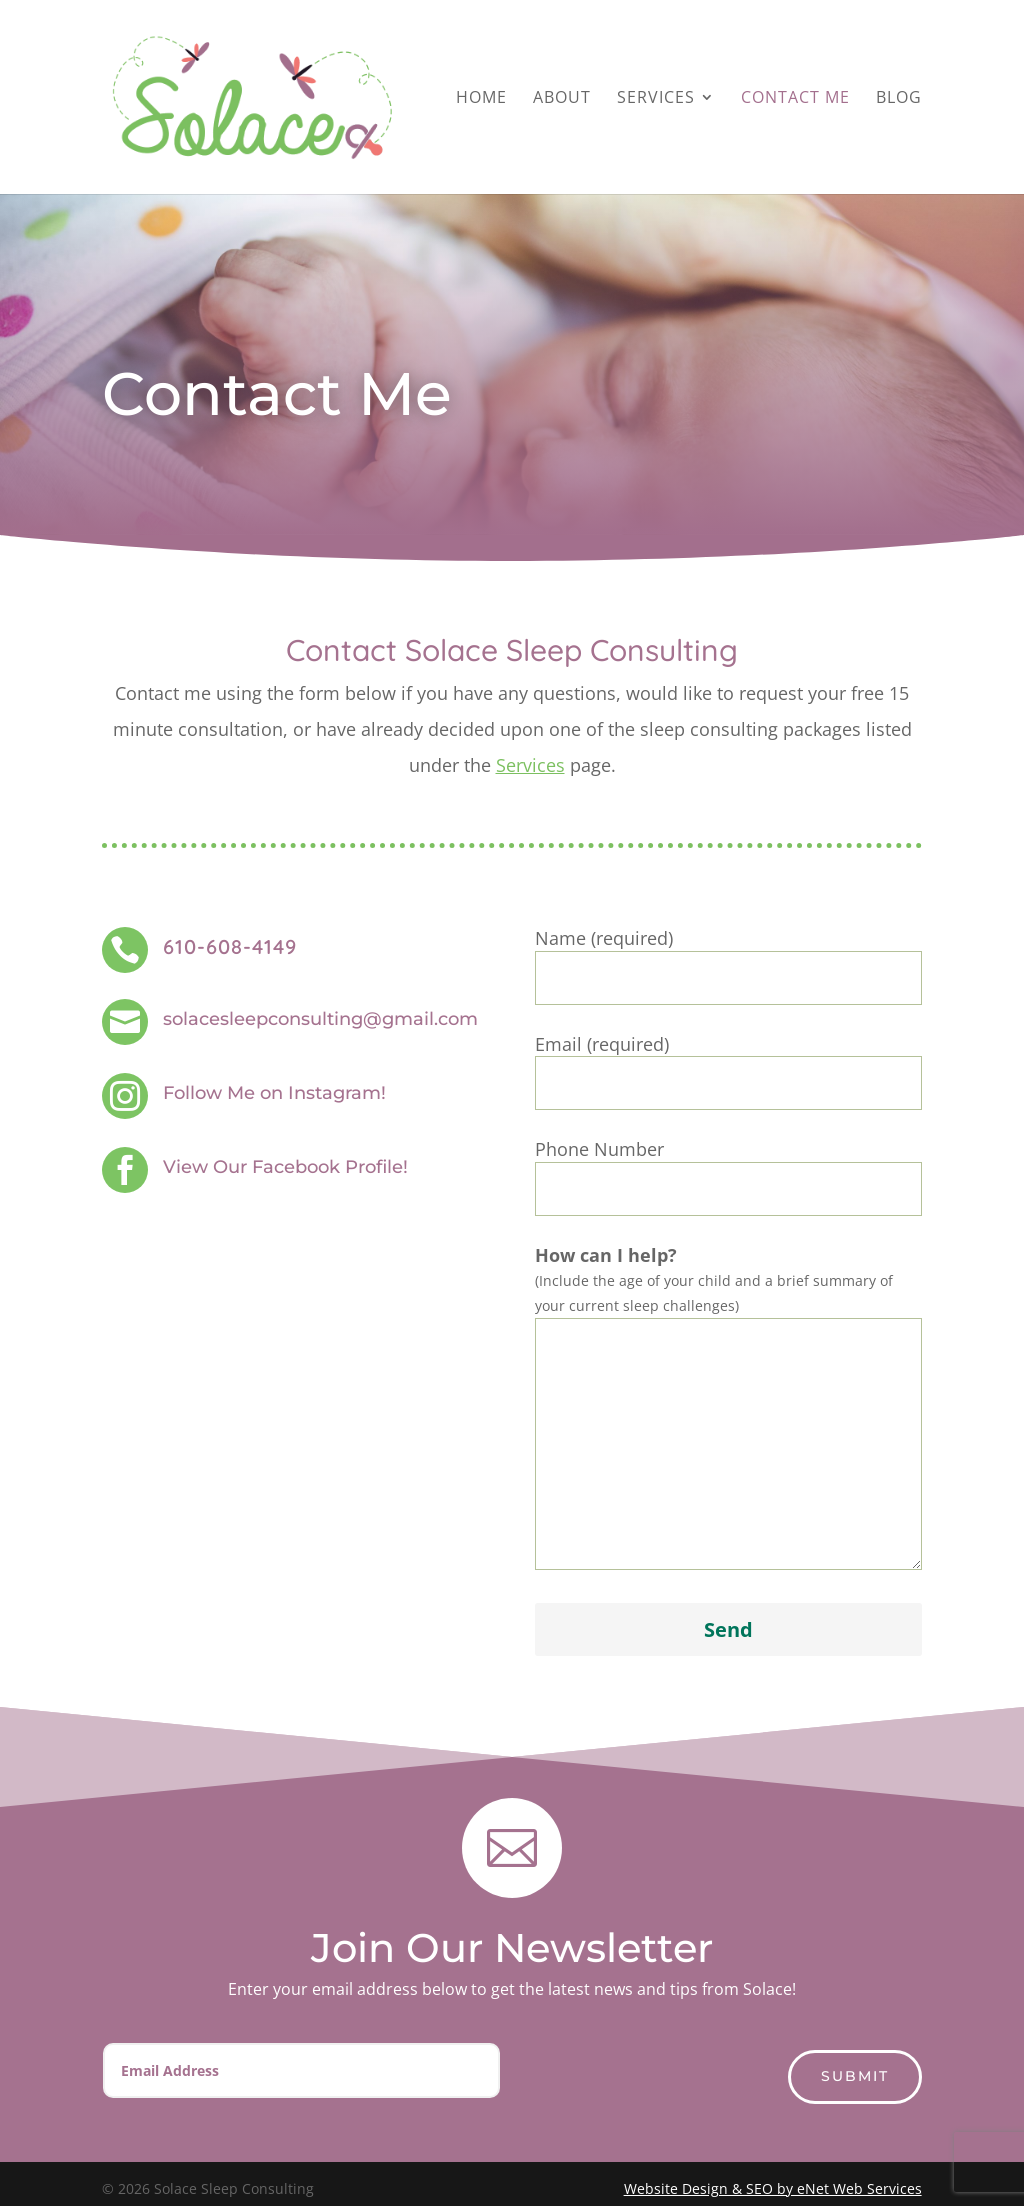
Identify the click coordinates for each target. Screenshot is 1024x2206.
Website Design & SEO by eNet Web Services (773, 2188)
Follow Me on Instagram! (274, 1093)
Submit (855, 2076)
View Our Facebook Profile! (285, 1167)
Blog (899, 99)
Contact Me (795, 99)
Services (656, 99)
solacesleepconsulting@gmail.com (320, 1019)
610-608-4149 (230, 946)
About (562, 99)
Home (481, 99)
